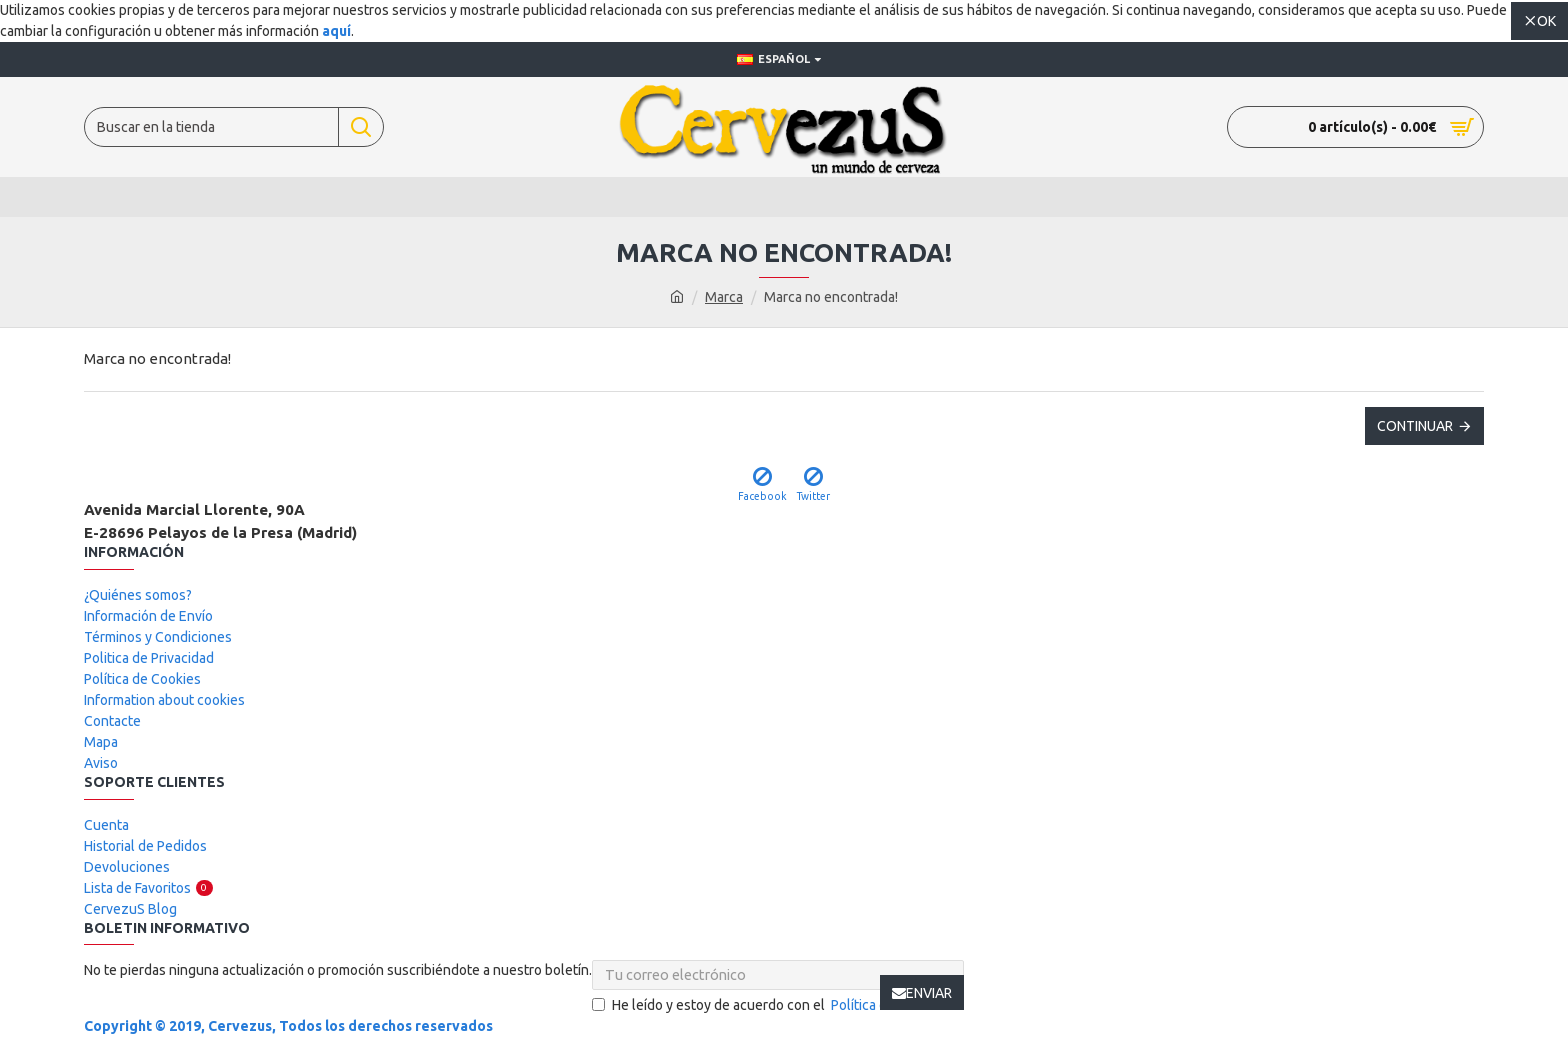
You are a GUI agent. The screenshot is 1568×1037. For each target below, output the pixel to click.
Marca (724, 297)
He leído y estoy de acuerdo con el (778, 1005)
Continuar (1415, 426)
